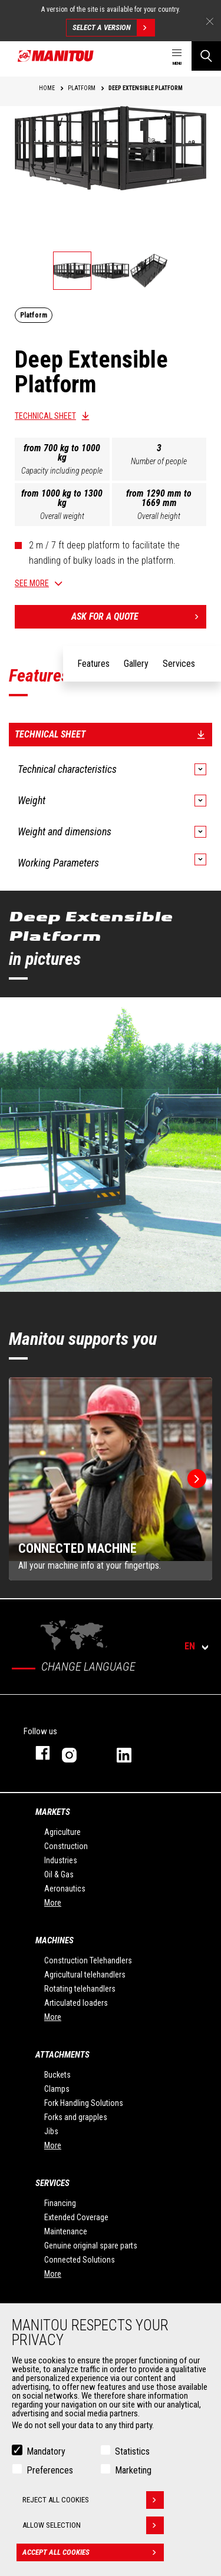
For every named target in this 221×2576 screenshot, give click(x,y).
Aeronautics (64, 1888)
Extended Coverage (76, 2217)
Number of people (159, 461)
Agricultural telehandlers (85, 1974)
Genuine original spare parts (90, 2245)
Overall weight (62, 516)
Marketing (133, 2470)
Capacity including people (62, 471)
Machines (54, 1940)
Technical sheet (45, 416)
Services (52, 2183)
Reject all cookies (93, 2500)
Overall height (158, 516)
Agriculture (62, 1832)
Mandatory (46, 2451)
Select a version (113, 27)
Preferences (50, 2470)
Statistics (132, 2451)
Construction (66, 1846)
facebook (37, 1752)
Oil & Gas (59, 1874)
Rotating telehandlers (80, 1988)
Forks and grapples (75, 2117)
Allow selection (93, 2525)
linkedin (132, 1752)
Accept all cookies (93, 2552)
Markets (52, 1812)
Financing (60, 2203)
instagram (77, 1752)
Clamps (57, 2089)
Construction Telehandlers (88, 1960)
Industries (60, 1860)
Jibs (51, 2131)
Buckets (57, 2074)
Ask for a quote (139, 617)
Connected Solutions (79, 2259)
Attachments (62, 2054)
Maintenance (65, 2231)
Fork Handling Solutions (83, 2103)
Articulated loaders (76, 2003)
